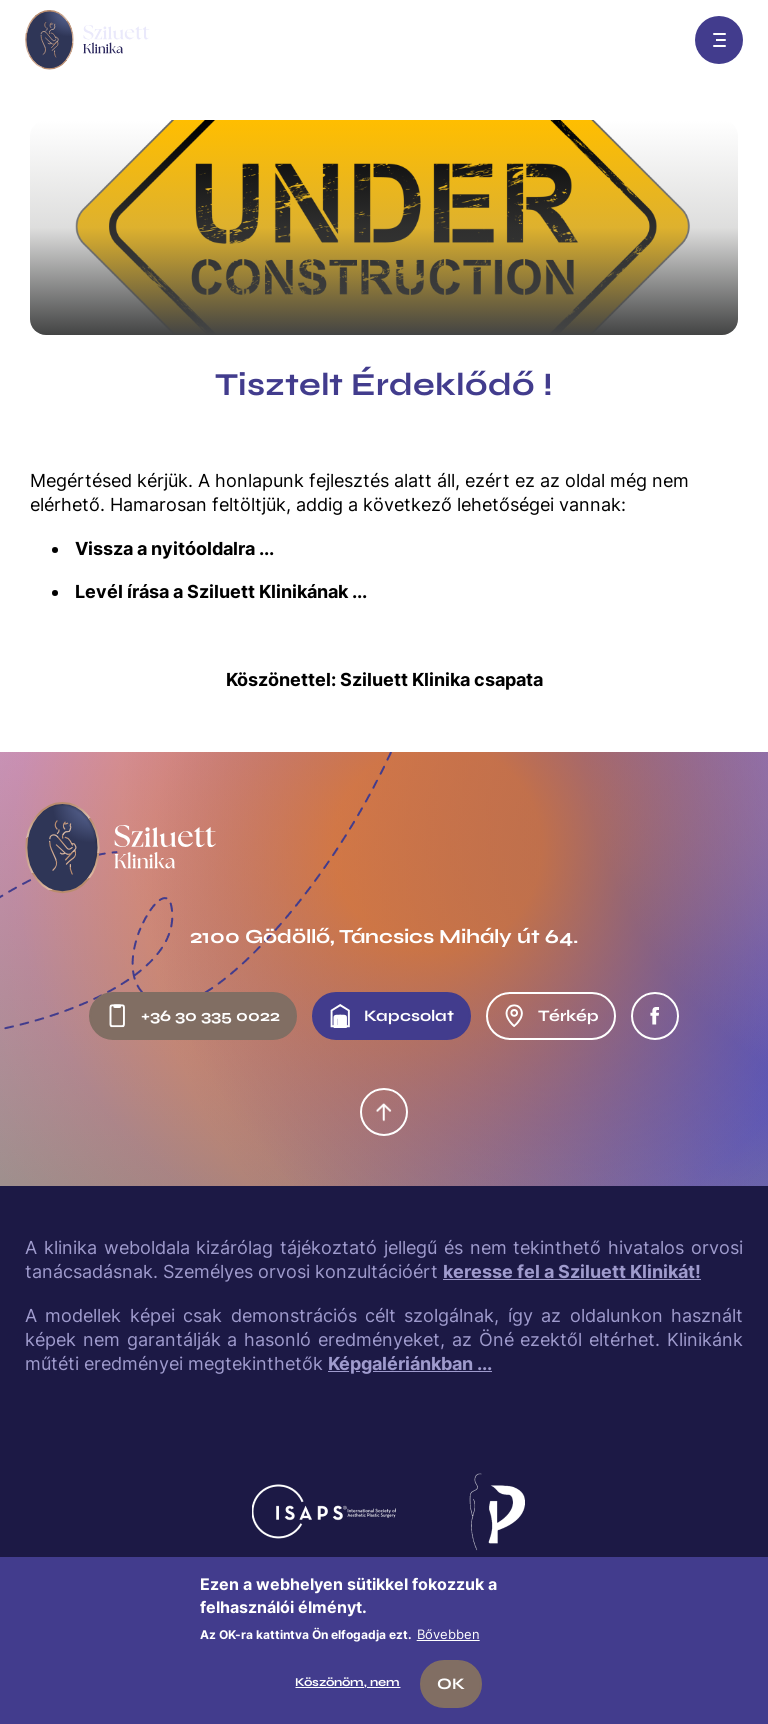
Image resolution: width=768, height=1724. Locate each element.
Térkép (550, 1016)
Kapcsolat (391, 1016)
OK (451, 1683)
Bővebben (448, 1634)
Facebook (655, 1016)
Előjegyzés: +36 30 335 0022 (655, 40)
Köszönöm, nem (347, 1682)
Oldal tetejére (384, 1112)
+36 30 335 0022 (192, 1016)
